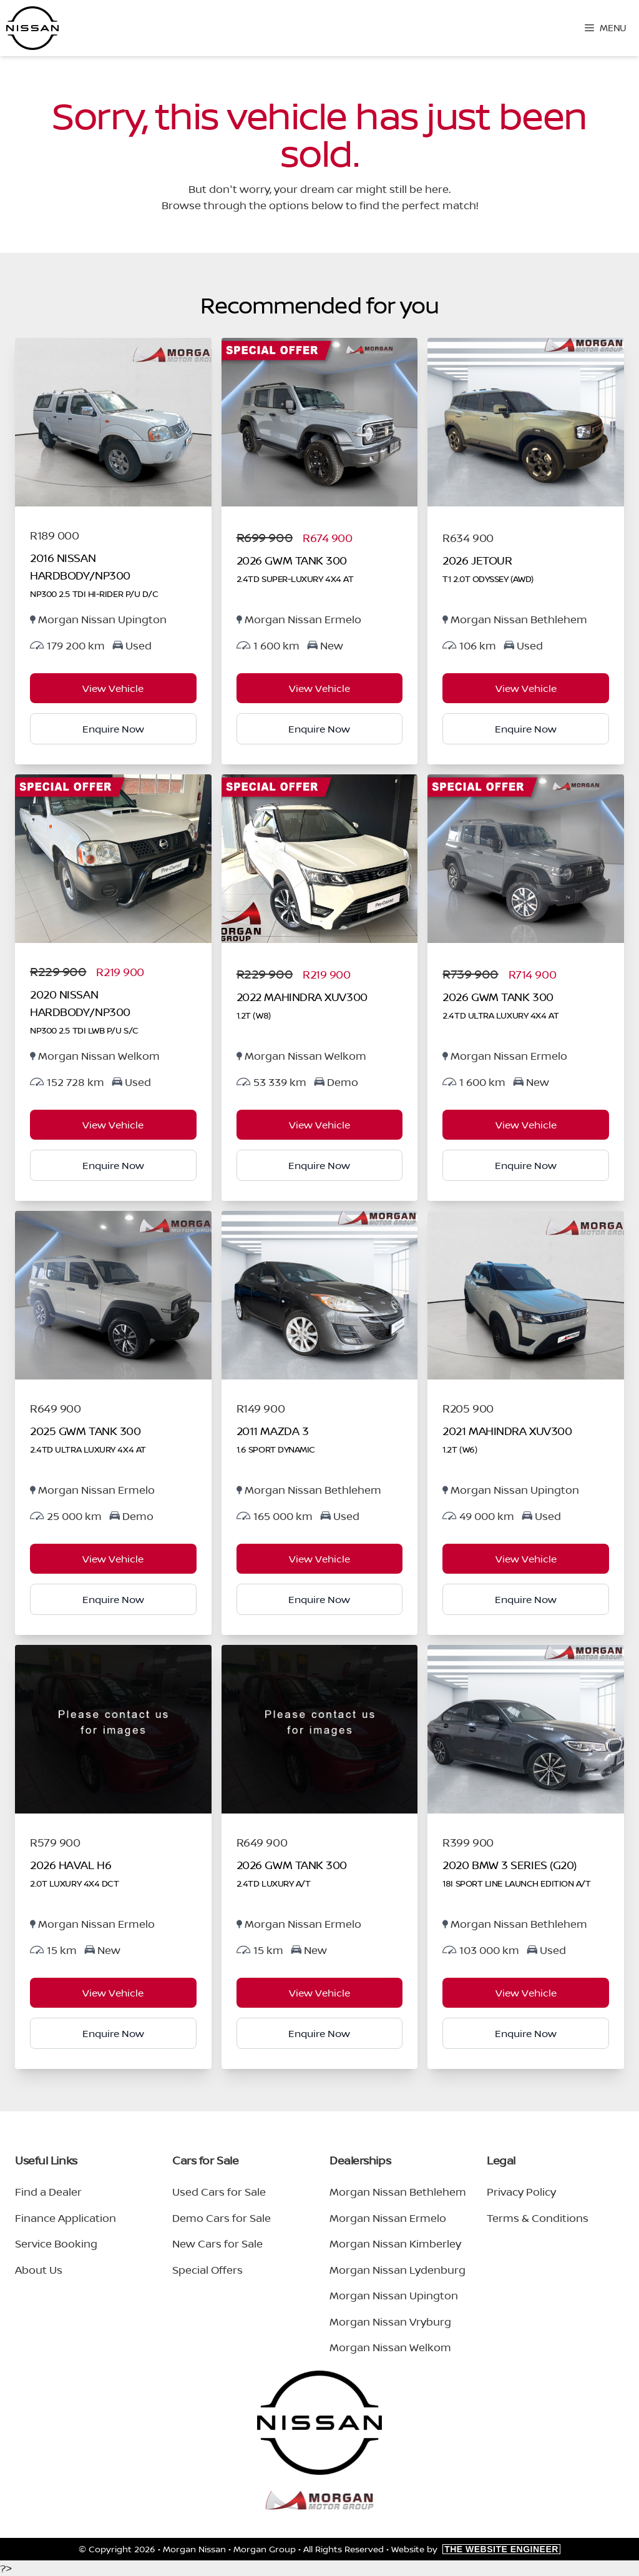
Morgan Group (264, 2549)
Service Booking (56, 2243)
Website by (475, 2549)
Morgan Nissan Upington (393, 2295)
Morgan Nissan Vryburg (390, 2321)
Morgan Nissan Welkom (390, 2347)
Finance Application (65, 2218)
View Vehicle (113, 688)
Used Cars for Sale (219, 2191)
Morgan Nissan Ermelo (387, 2218)
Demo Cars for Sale (221, 2218)
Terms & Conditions (537, 2218)
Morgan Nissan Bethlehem (397, 2191)
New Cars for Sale (217, 2243)
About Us (38, 2270)
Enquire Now (113, 729)
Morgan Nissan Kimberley (395, 2243)
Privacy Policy (521, 2191)
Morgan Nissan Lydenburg (397, 2270)
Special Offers (207, 2270)
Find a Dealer (48, 2191)
